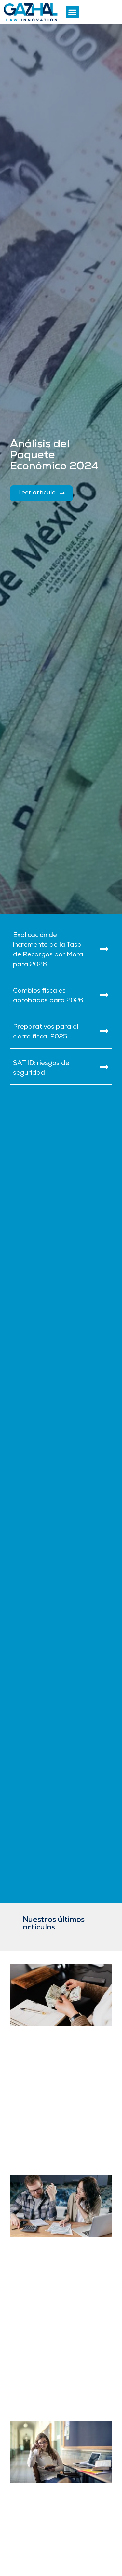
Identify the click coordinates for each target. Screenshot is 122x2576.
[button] (72, 12)
